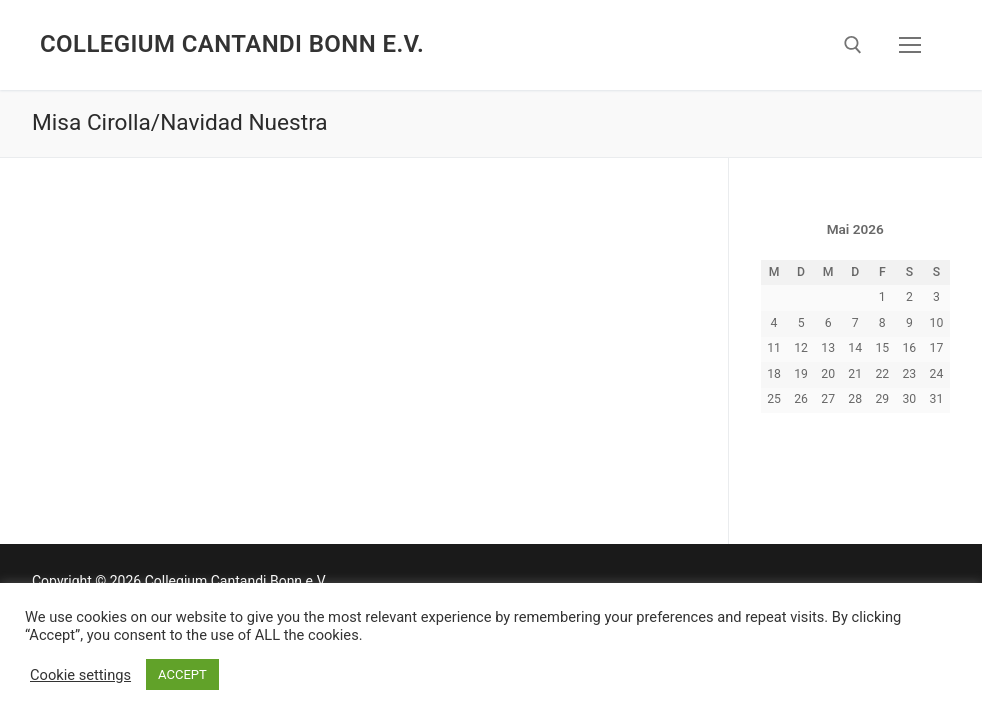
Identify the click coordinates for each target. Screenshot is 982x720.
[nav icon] (910, 45)
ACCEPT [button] (182, 674)
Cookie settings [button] (80, 675)
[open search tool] (853, 45)
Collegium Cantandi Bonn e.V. (232, 44)
